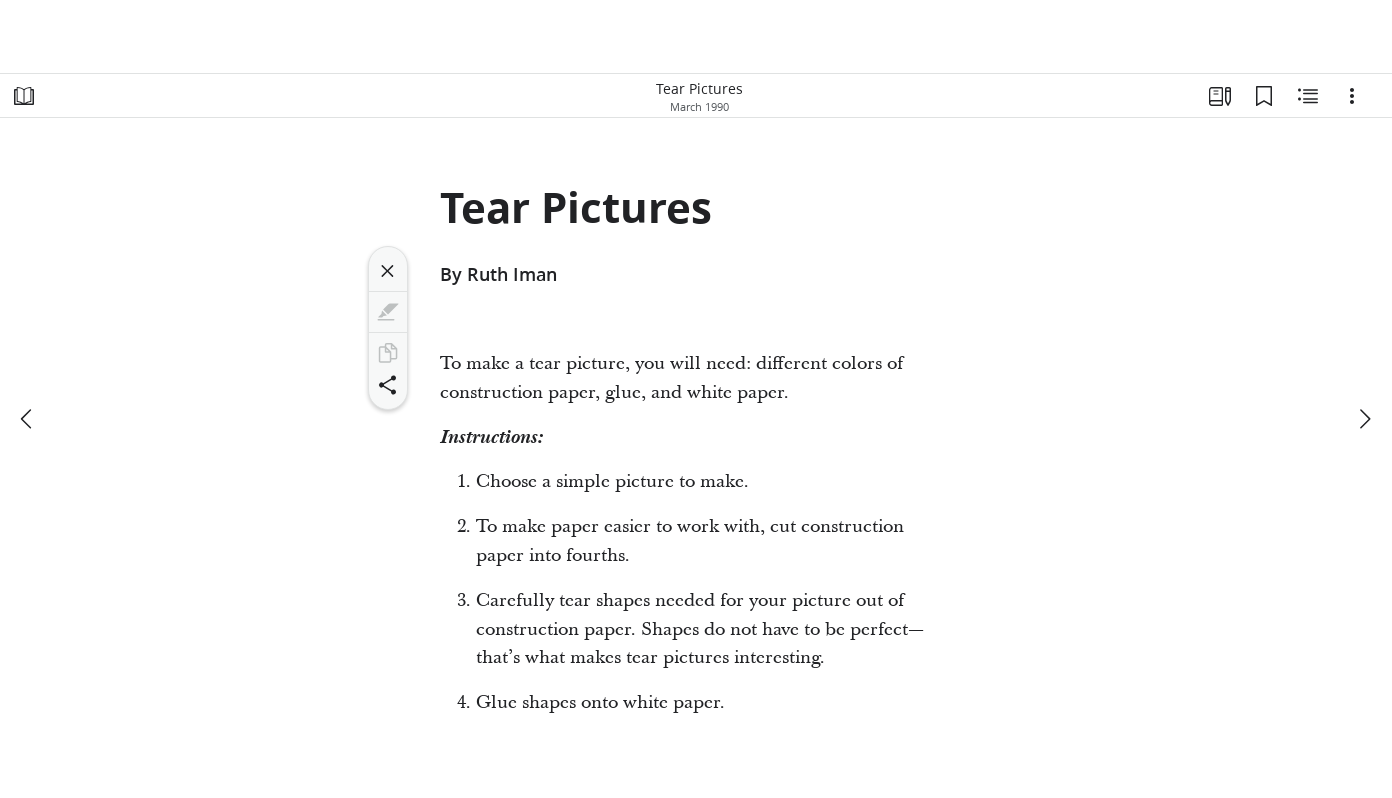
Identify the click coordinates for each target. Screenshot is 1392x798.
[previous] (28, 419)
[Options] (1352, 96)
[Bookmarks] (1264, 96)
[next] (1364, 419)
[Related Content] (1308, 96)
